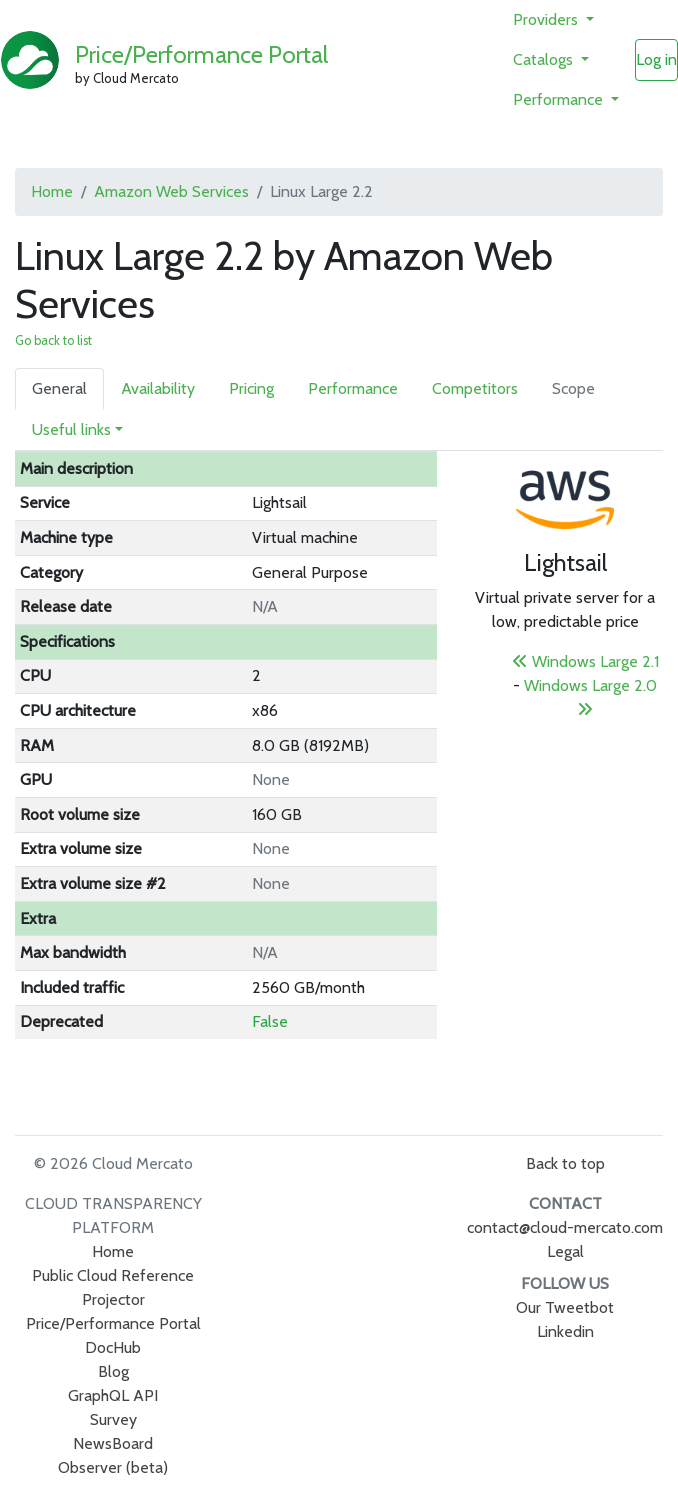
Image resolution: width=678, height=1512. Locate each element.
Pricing (251, 388)
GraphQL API (113, 1395)
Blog (113, 1371)
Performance (353, 388)
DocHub (113, 1347)
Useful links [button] (71, 429)
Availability (158, 388)
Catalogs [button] (545, 59)
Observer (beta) (113, 1467)
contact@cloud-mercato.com (565, 1227)
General (59, 388)
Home (52, 191)
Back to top (565, 1163)
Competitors (475, 388)
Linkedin (565, 1331)
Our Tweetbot (565, 1307)
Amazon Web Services (171, 191)
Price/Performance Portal (201, 54)
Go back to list (53, 340)
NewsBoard (113, 1443)
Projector (113, 1299)
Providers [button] (547, 19)
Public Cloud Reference (113, 1275)
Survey (113, 1419)
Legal (565, 1251)
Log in (656, 59)
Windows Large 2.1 (585, 661)
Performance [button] (560, 99)
